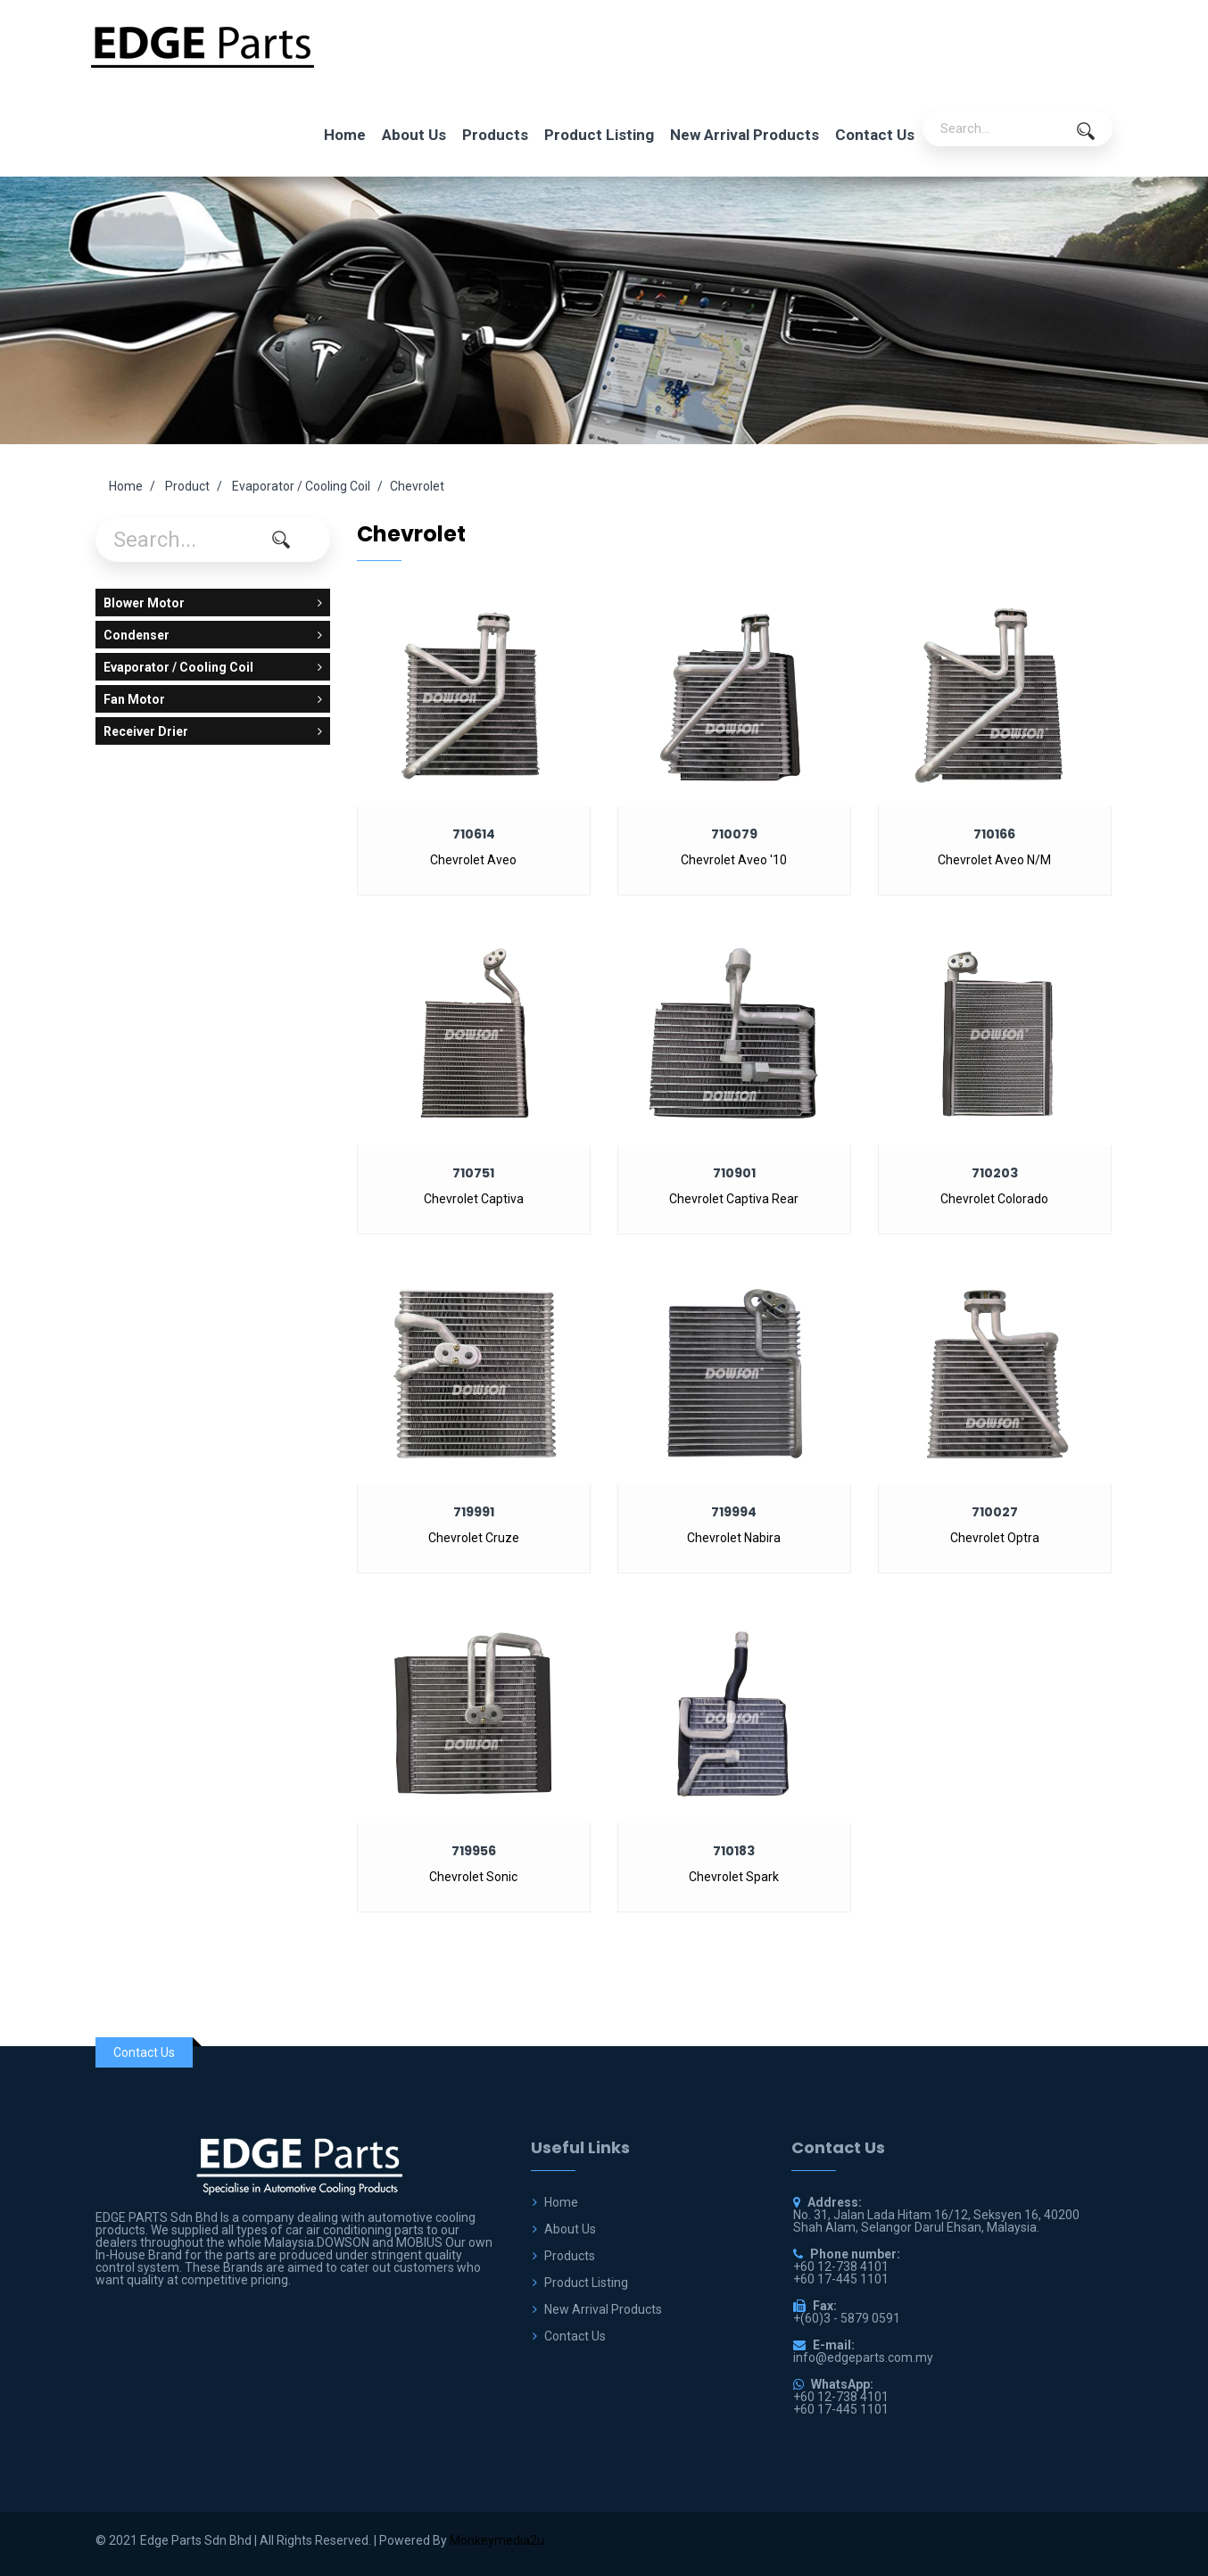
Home (345, 135)
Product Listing (599, 135)
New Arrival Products (744, 135)
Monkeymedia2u (497, 2540)
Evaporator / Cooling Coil (301, 486)
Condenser (213, 635)
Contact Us (874, 135)
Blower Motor (213, 603)
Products (495, 135)
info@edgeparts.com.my (863, 2357)
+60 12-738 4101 (841, 2397)
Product (187, 486)
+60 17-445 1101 (841, 2409)
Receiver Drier (213, 731)
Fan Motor (213, 699)
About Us (414, 135)
